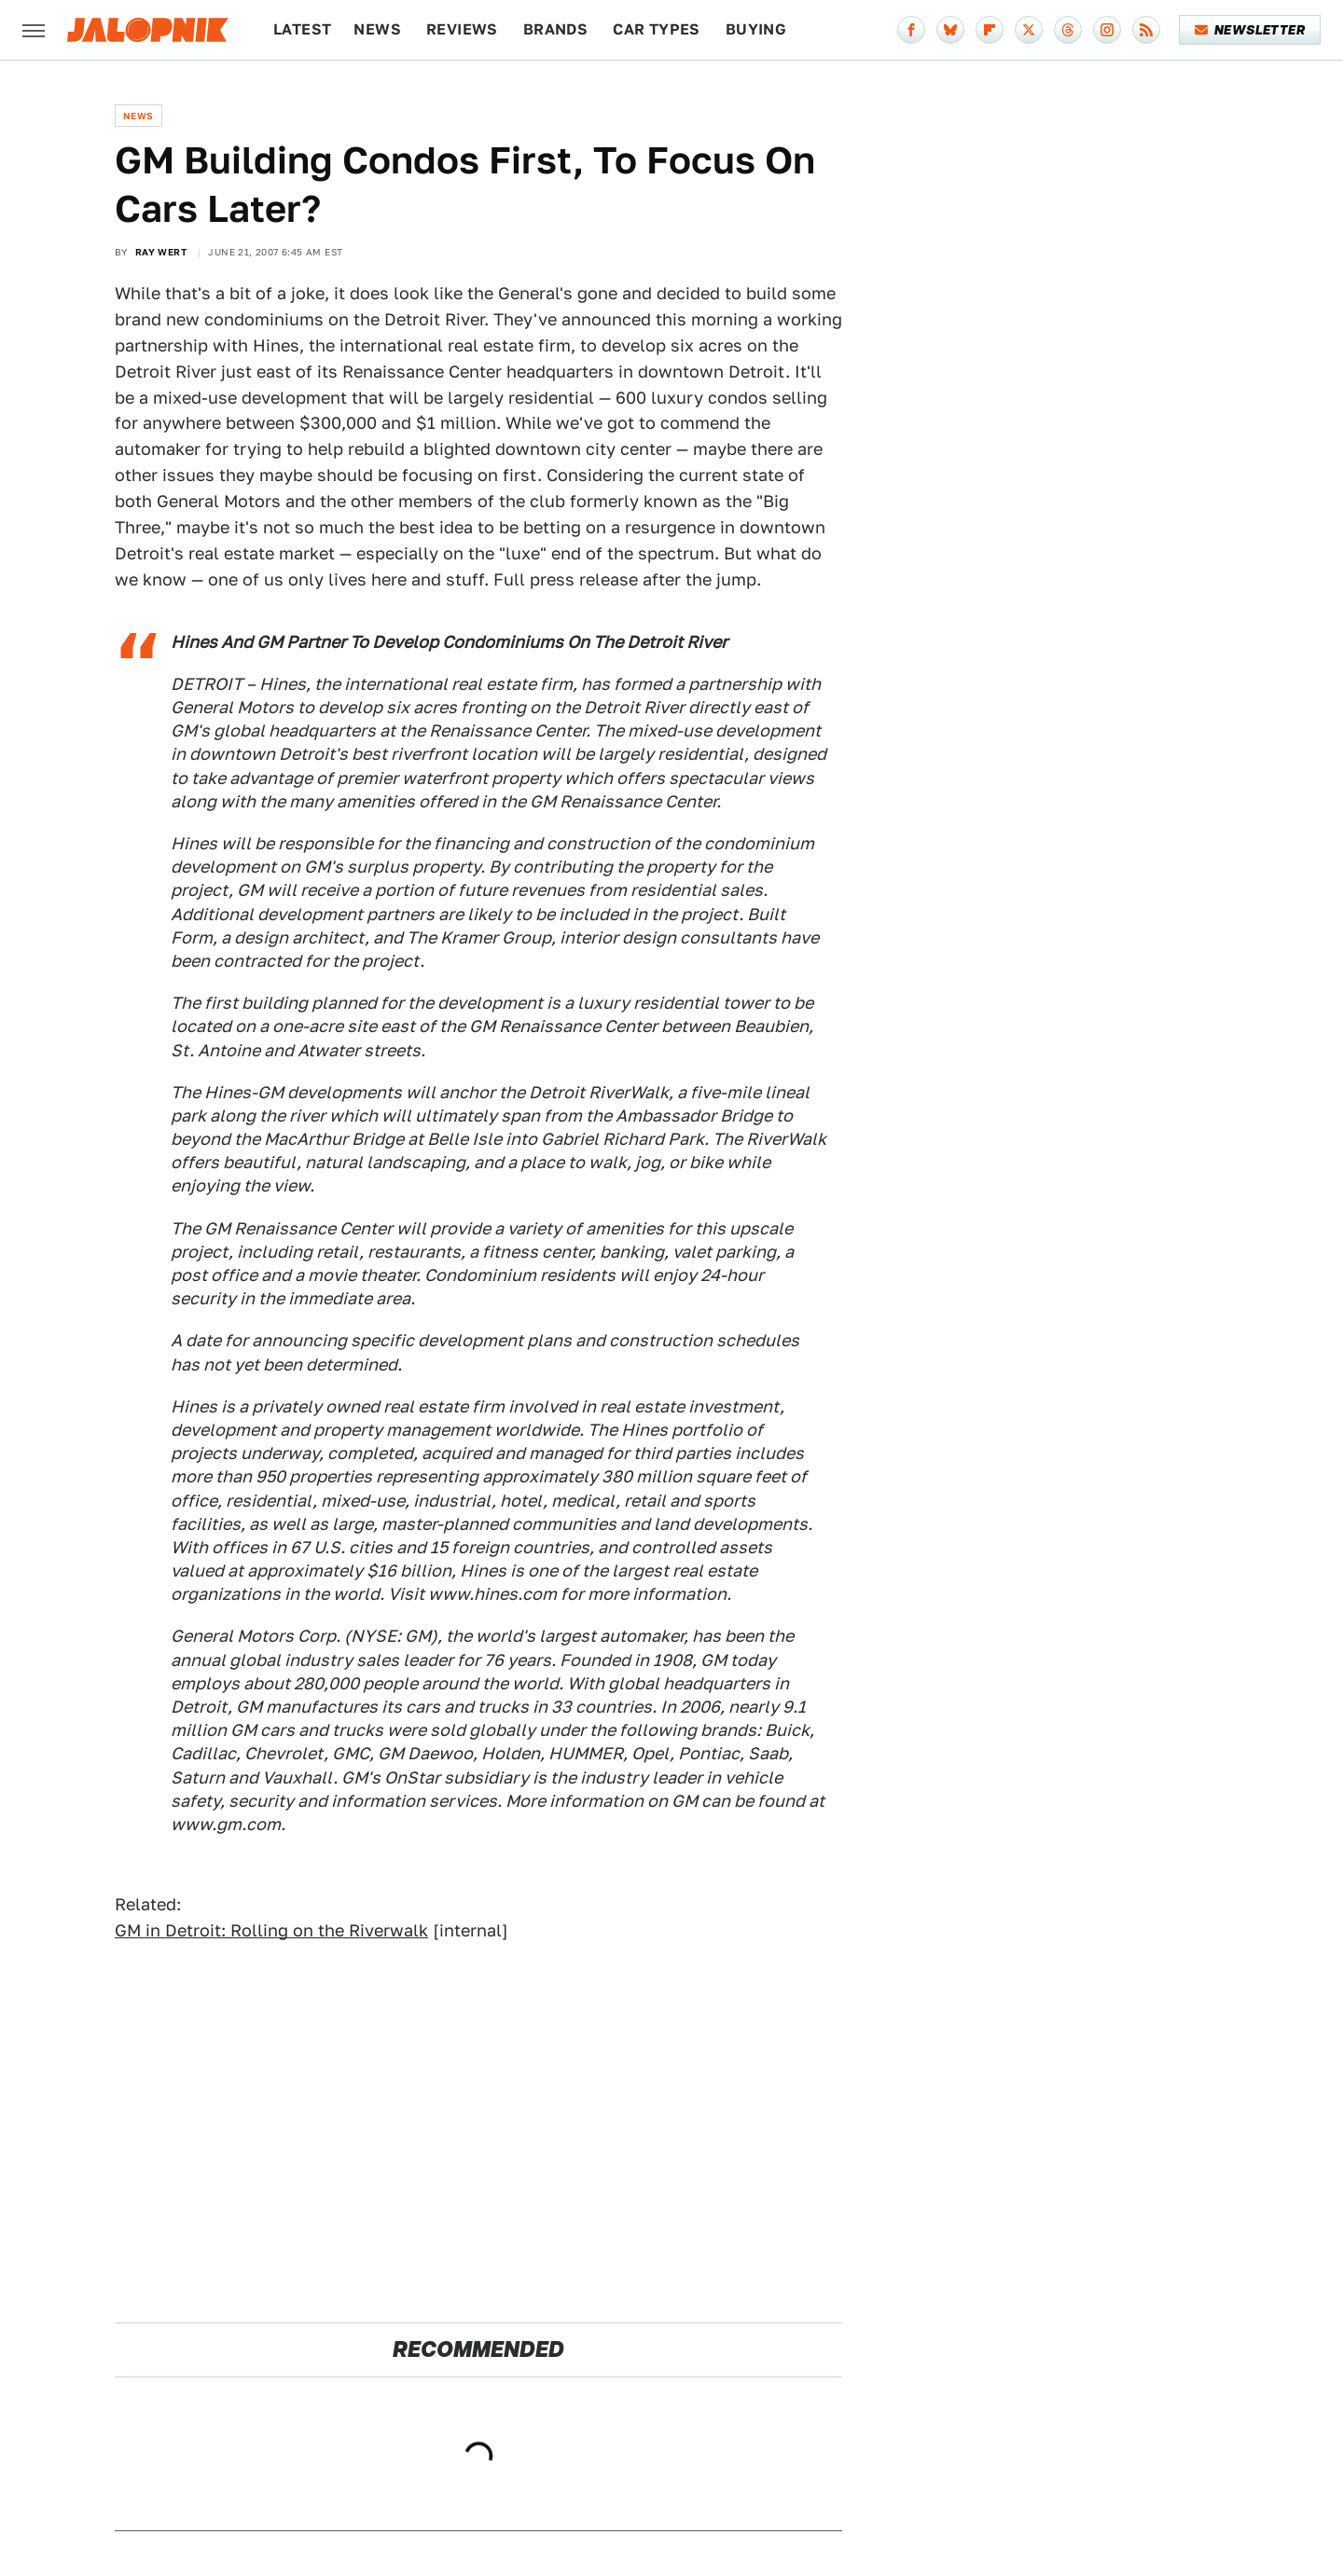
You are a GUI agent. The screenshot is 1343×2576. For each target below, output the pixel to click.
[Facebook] (911, 30)
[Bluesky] (950, 30)
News (377, 29)
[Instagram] (1107, 30)
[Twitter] (1029, 30)
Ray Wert (161, 251)
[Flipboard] (990, 30)
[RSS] (1146, 30)
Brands (555, 29)
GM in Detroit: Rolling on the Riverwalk (271, 1930)
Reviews (462, 29)
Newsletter (1250, 30)
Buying (756, 29)
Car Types (656, 29)
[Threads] (1068, 30)
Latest (302, 29)
